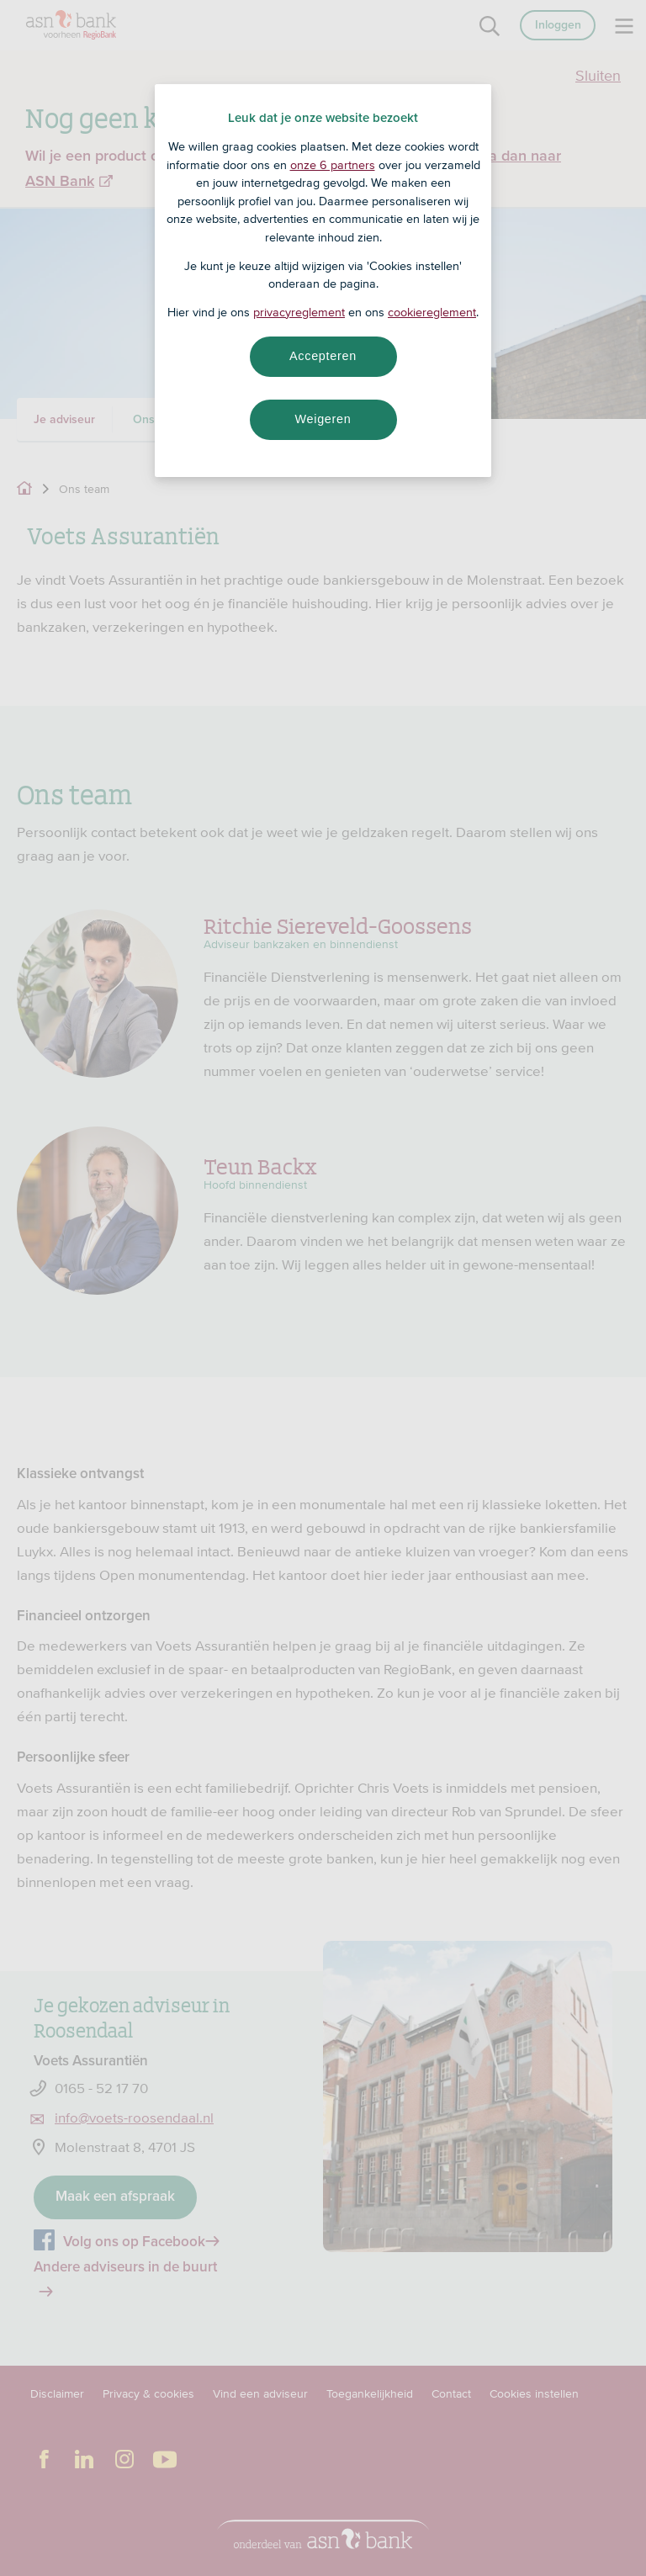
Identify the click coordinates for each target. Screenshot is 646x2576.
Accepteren (323, 356)
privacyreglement (299, 312)
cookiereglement (432, 312)
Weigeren (322, 419)
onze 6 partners (332, 165)
